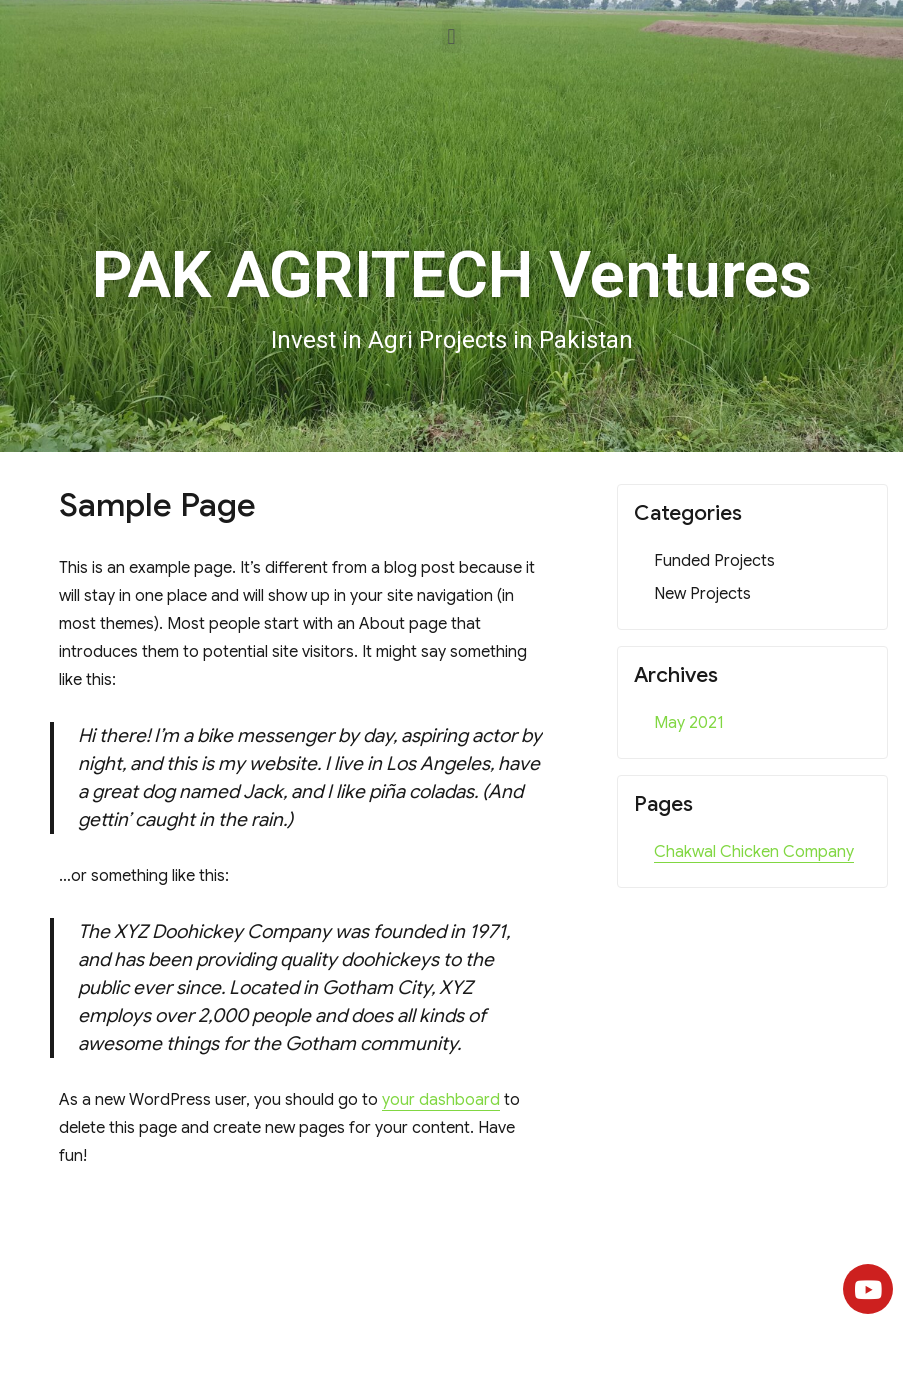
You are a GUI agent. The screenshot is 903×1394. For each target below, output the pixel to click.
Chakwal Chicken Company (754, 852)
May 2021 (689, 723)
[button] (451, 36)
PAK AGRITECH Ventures (452, 275)
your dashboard (441, 1100)
